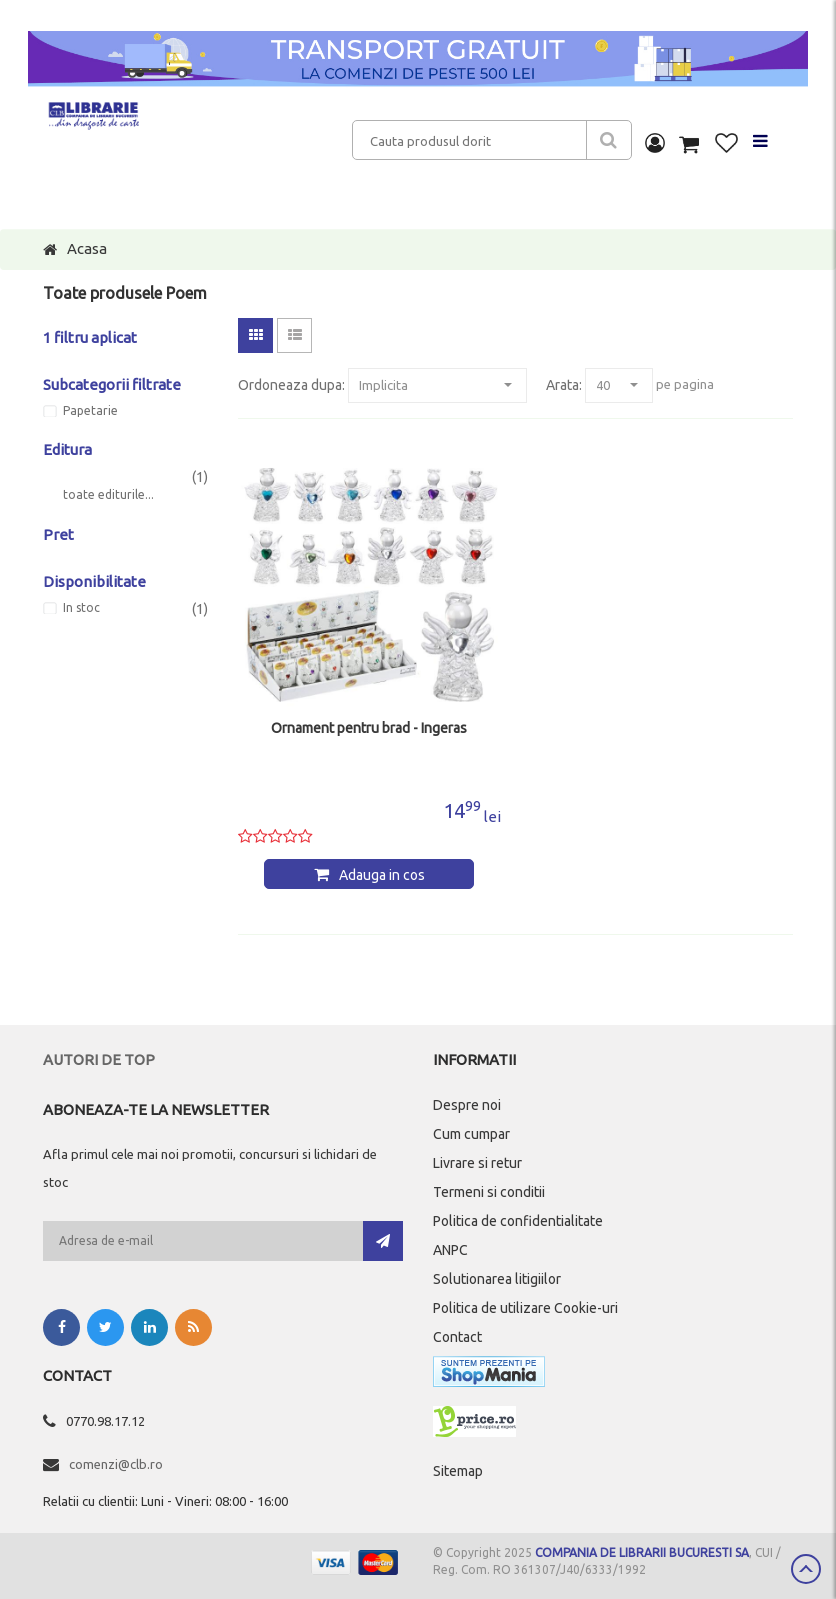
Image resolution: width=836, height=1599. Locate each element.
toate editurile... (108, 495)
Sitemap (458, 1471)
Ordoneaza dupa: (291, 385)
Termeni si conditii (489, 1192)
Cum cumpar (471, 1134)
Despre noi (467, 1105)
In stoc (81, 608)
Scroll (806, 1569)
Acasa (87, 248)
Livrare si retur (477, 1163)
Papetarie (90, 411)
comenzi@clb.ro (116, 1464)
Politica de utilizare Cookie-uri (525, 1308)
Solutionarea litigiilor (497, 1279)
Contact (457, 1337)
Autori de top (99, 1059)
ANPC (450, 1250)
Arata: (564, 385)
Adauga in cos (382, 875)
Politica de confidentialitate (518, 1221)
